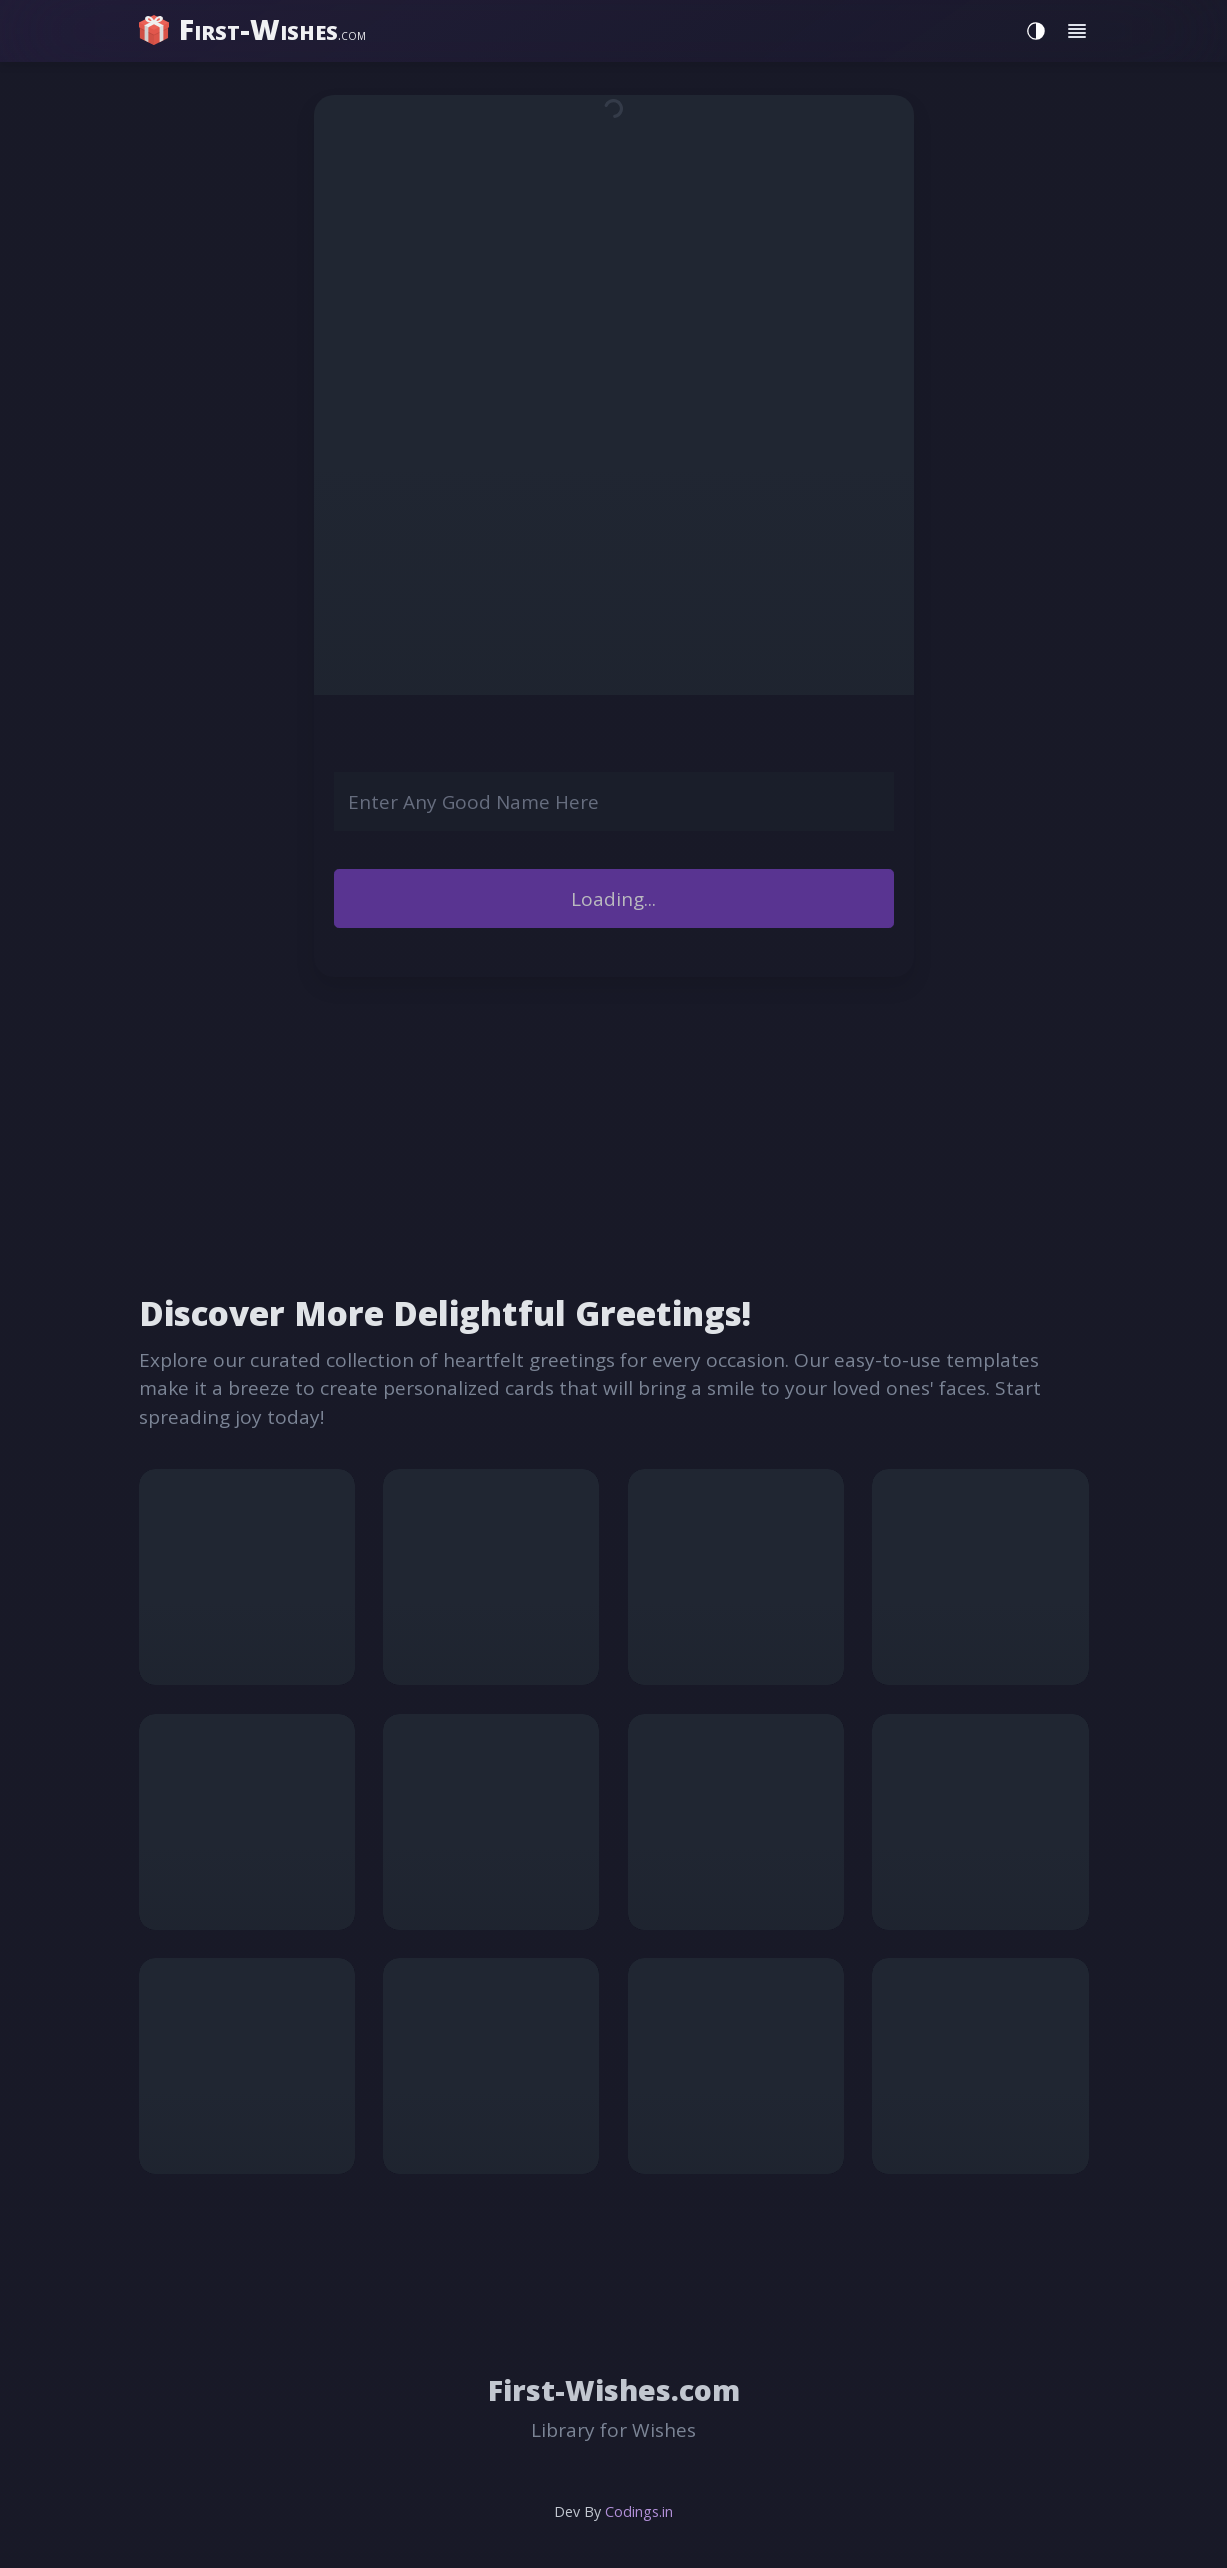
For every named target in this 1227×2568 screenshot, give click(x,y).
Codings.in (639, 2511)
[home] (254, 29)
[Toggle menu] (1077, 31)
